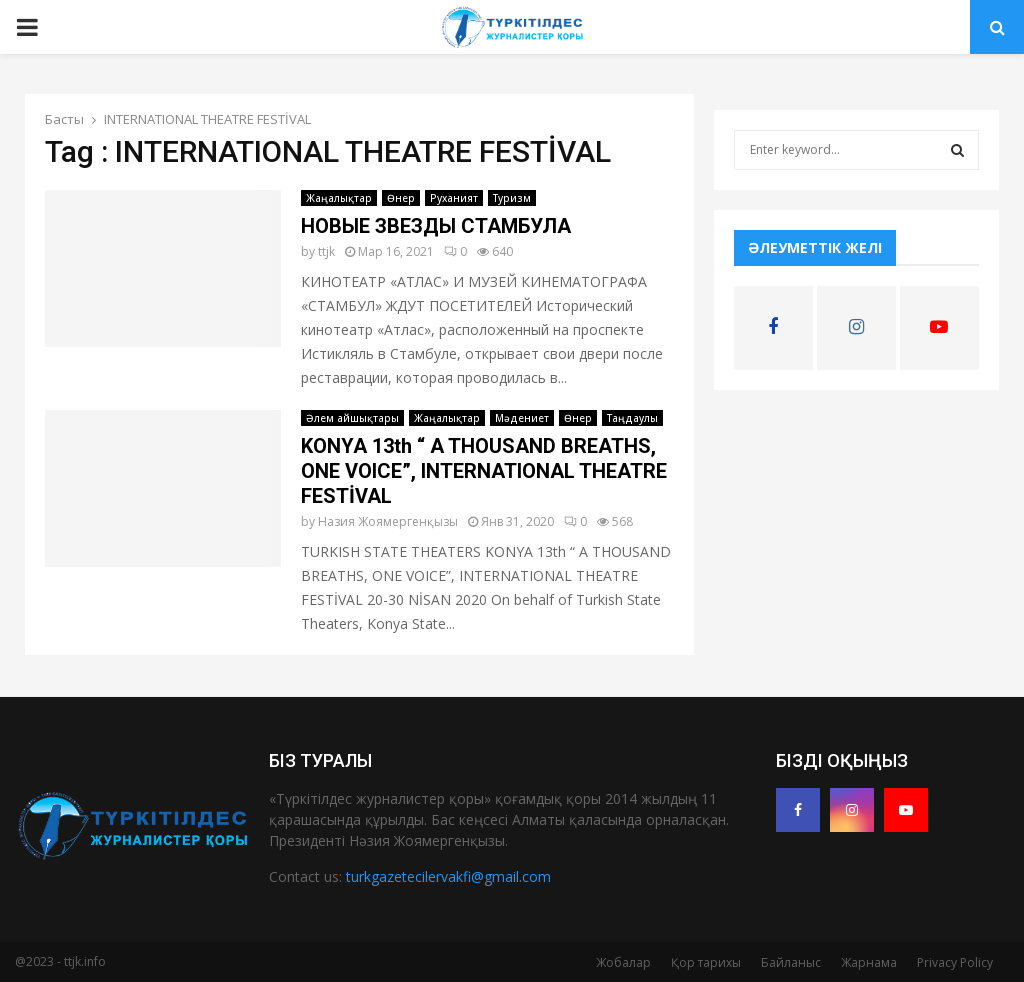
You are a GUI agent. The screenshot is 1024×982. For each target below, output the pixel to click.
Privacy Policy (955, 962)
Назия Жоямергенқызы (388, 521)
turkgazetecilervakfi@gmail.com (448, 876)
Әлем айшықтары (352, 418)
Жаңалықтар (339, 198)
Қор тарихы (706, 962)
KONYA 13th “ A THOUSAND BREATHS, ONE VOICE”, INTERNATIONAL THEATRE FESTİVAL (484, 471)
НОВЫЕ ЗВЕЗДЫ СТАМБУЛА (436, 226)
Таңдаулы (632, 418)
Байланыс (791, 962)
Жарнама (869, 962)
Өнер (401, 198)
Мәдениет (522, 418)
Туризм (512, 198)
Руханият (454, 198)
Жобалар (623, 962)
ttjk (326, 251)
